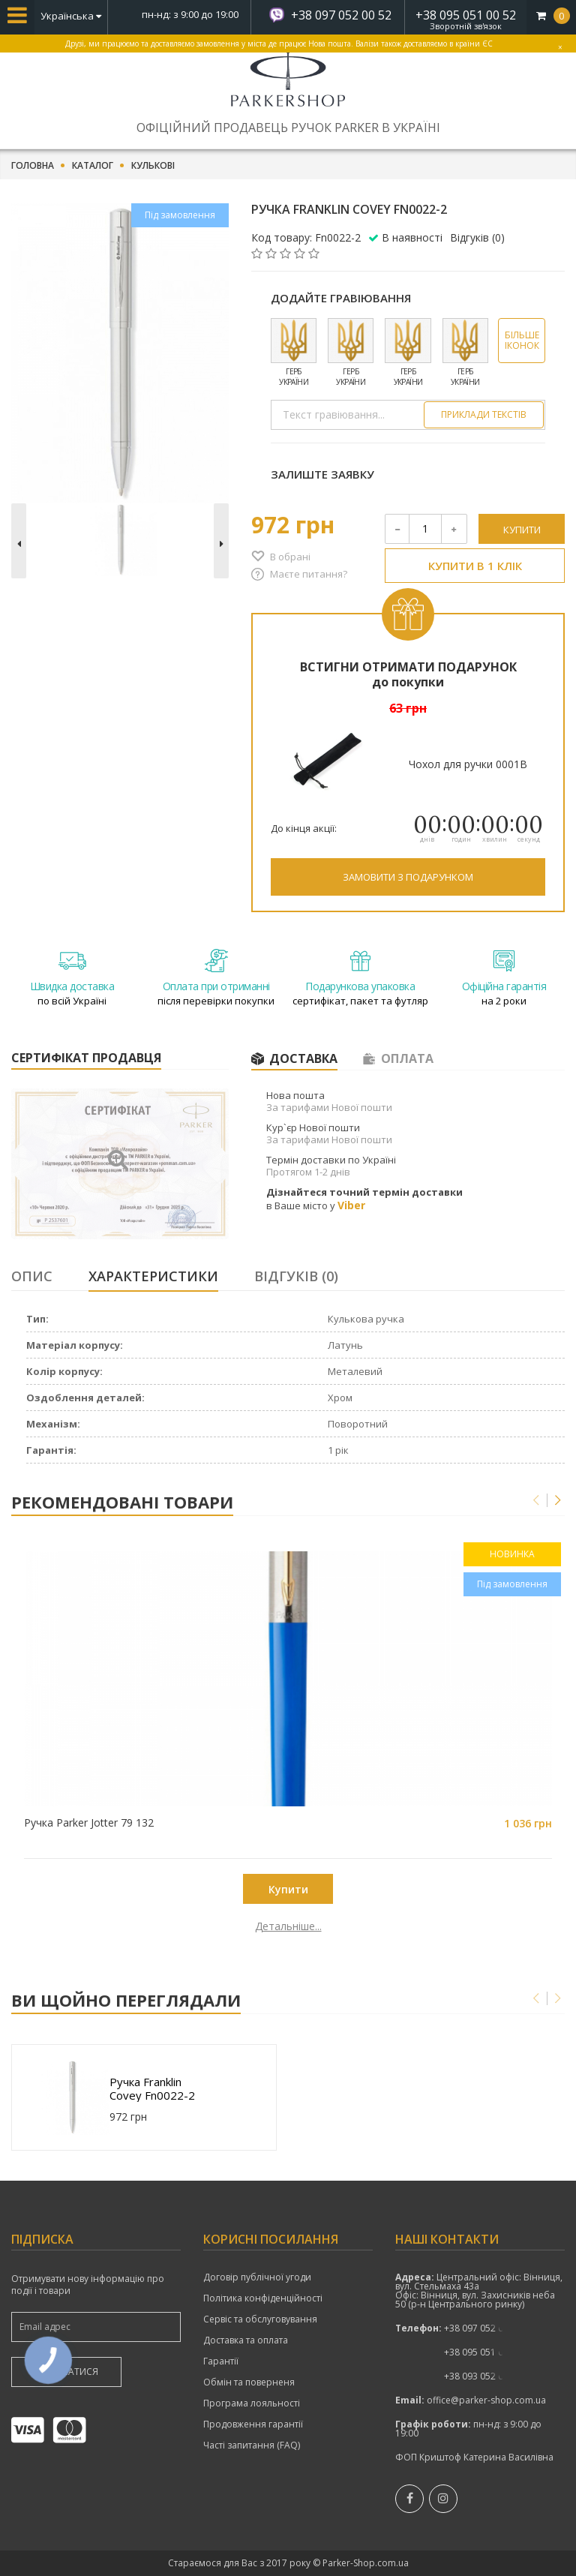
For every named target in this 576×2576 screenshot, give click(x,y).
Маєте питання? (308, 574)
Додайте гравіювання (341, 298)
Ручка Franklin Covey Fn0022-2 (152, 2088)
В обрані (290, 556)
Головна (32, 165)
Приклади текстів (483, 414)
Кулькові (153, 165)
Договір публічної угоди (257, 2277)
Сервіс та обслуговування (260, 2319)
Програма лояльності (251, 2403)
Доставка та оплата (245, 2340)
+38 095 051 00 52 (466, 15)
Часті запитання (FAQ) (251, 2445)
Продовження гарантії (253, 2424)
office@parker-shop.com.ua (486, 2400)
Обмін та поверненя (249, 2382)
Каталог (92, 165)
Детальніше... (103, 1926)
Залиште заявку (322, 474)
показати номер (482, 2327)
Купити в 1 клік (475, 565)
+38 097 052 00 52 (341, 15)
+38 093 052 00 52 (482, 2376)
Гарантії (220, 2361)
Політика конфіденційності (262, 2298)
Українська (70, 16)
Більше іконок (522, 340)
